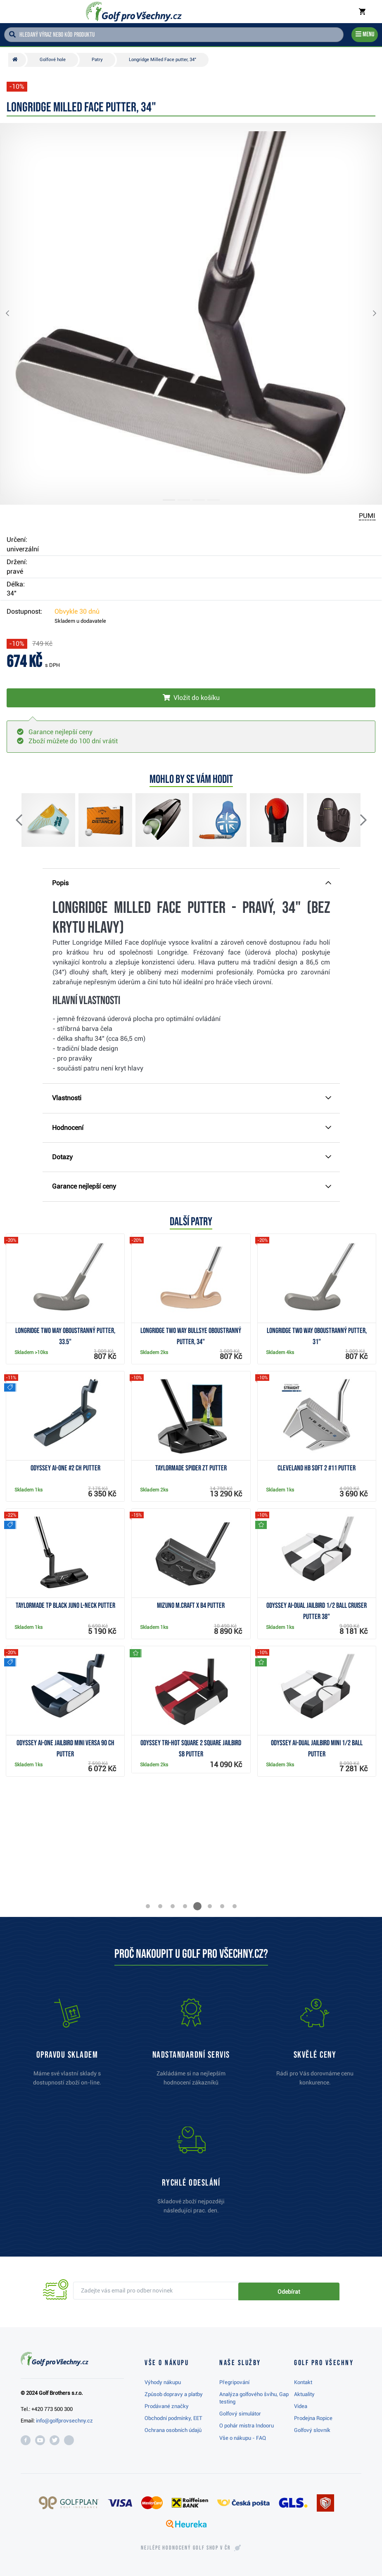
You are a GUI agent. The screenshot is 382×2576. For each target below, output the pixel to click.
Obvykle (77, 611)
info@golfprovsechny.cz (64, 2421)
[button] (14, 314)
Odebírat (311, 2291)
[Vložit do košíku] (191, 697)
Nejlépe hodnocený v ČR (186, 2548)
